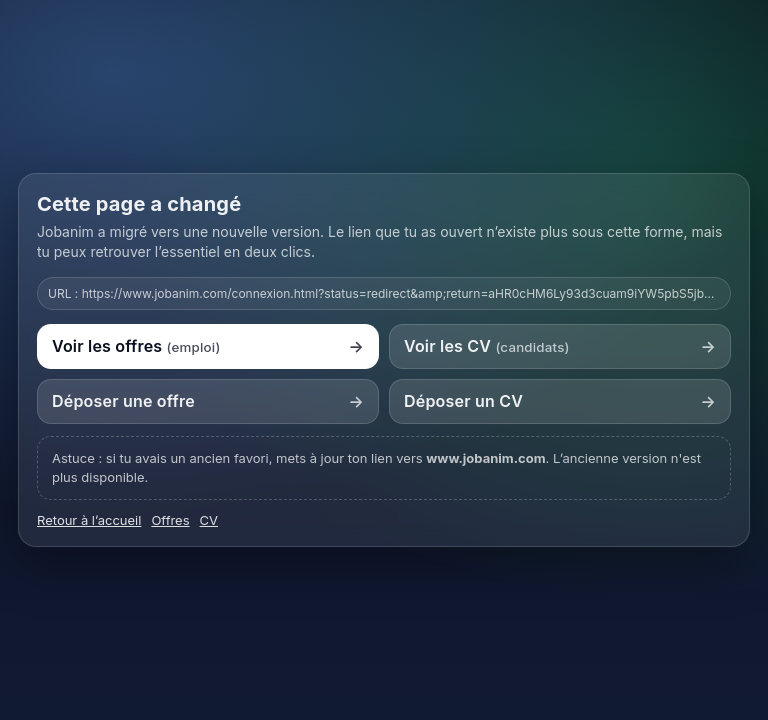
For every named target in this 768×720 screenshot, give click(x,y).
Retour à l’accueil (89, 520)
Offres (170, 520)
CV (209, 520)
